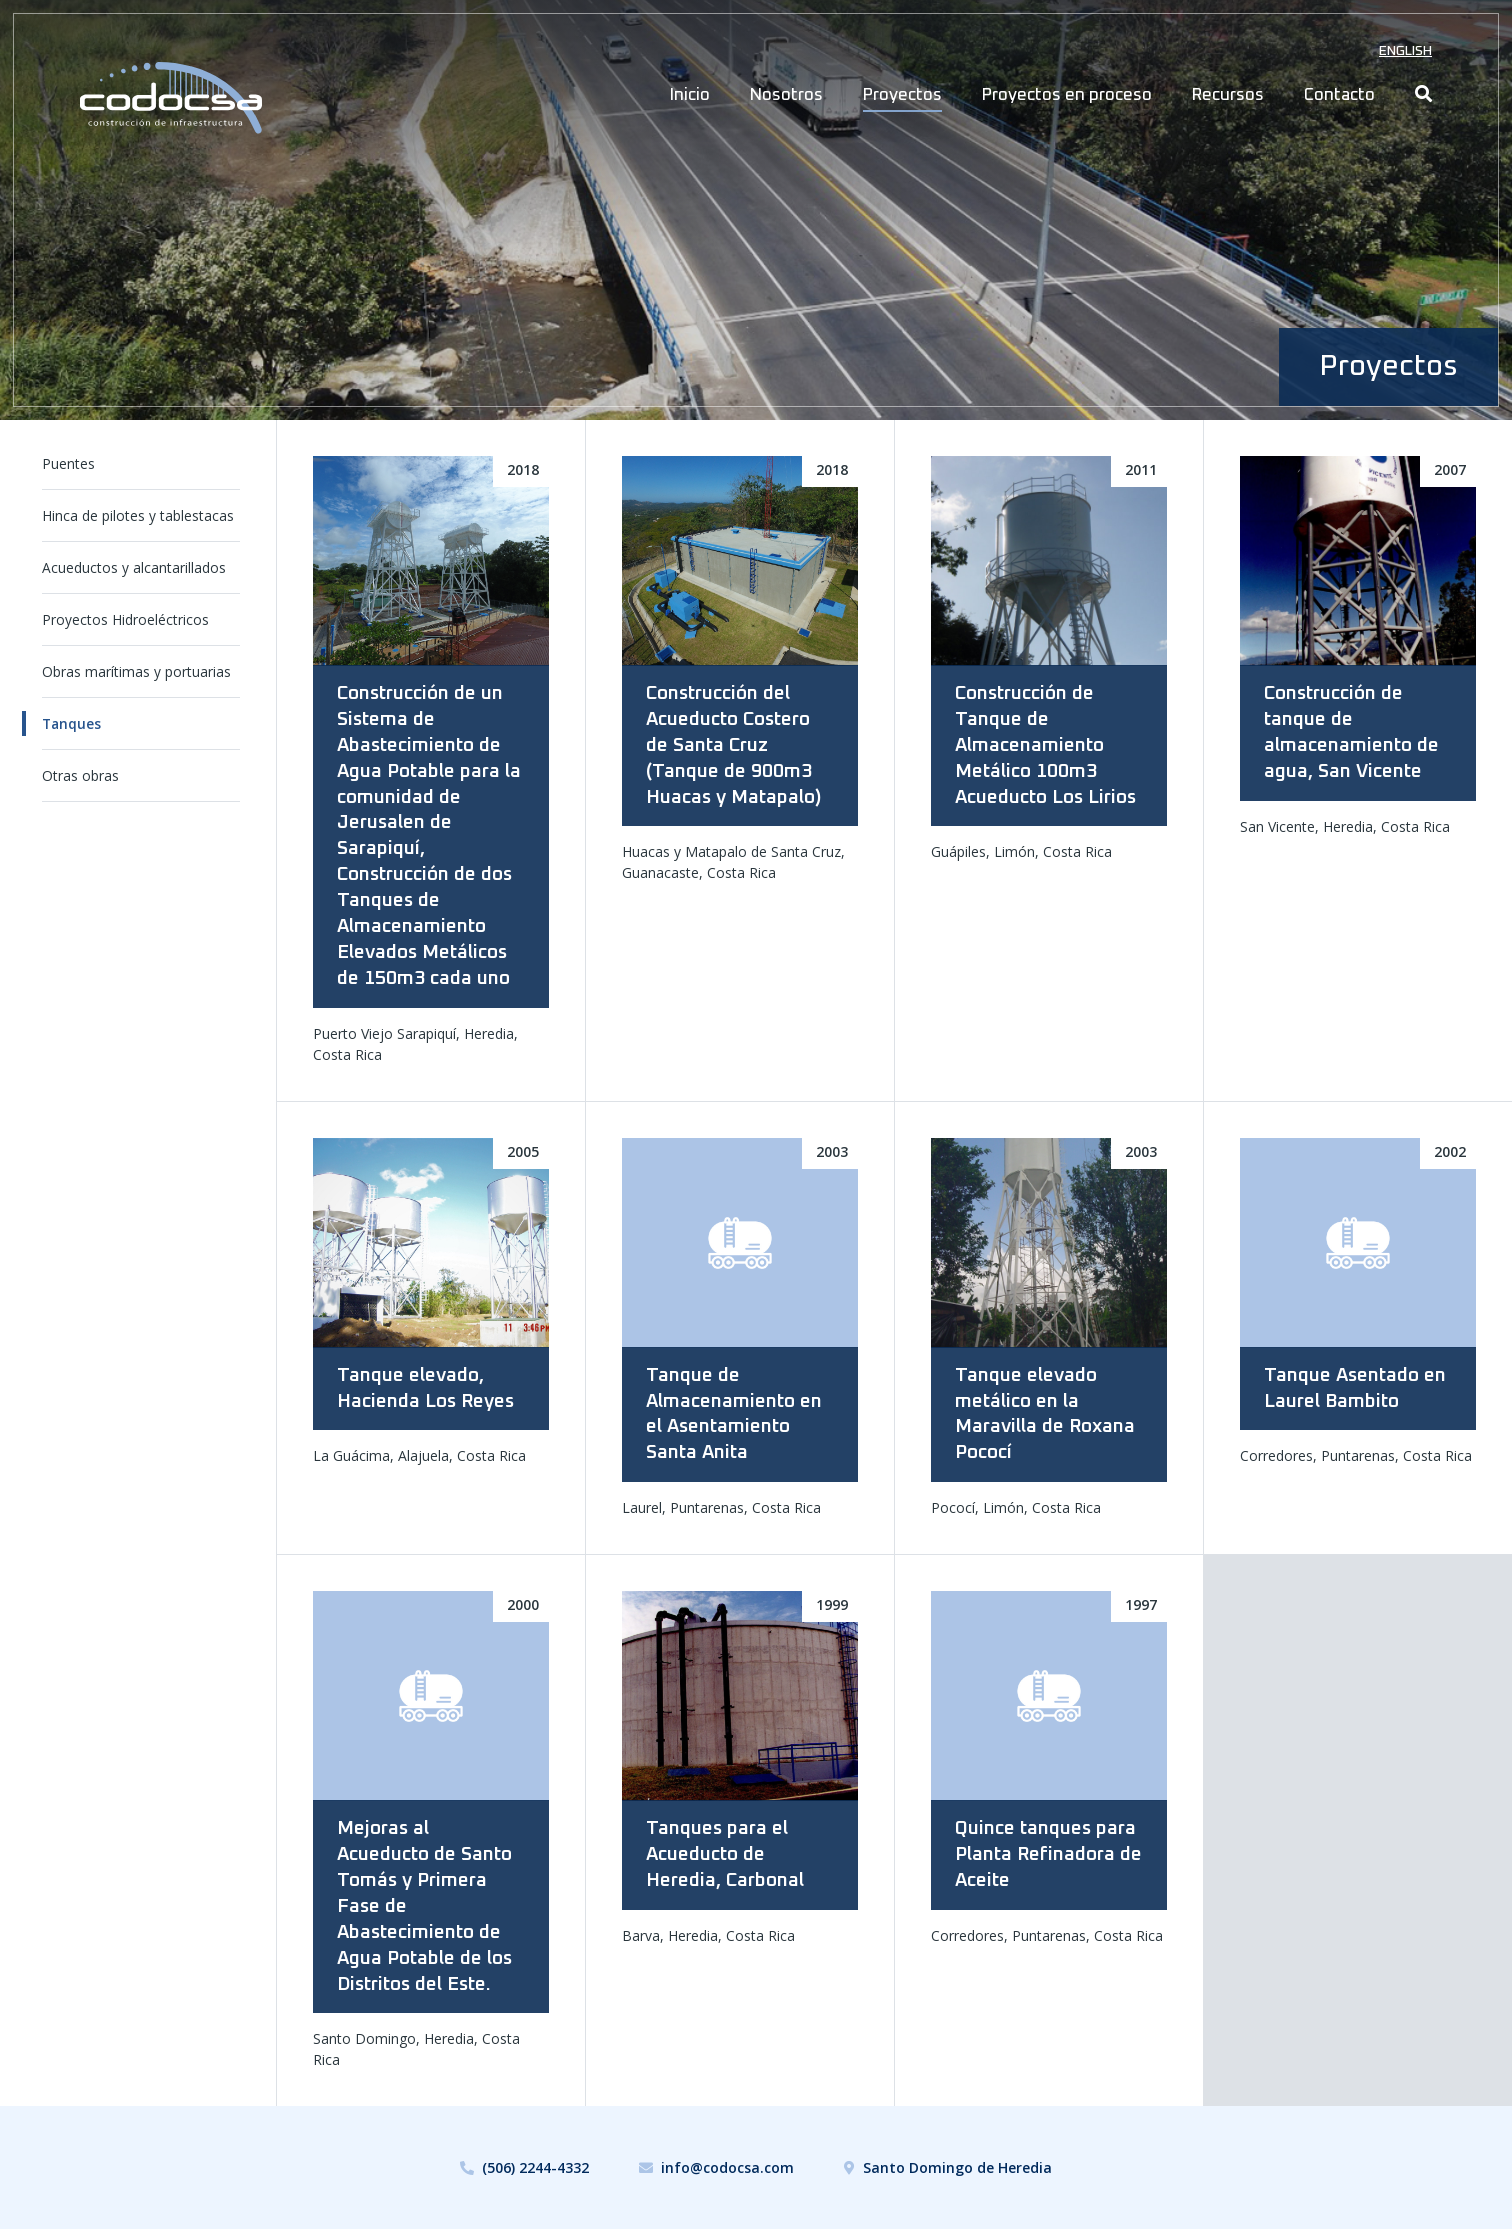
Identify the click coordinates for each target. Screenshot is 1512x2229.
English (1405, 51)
